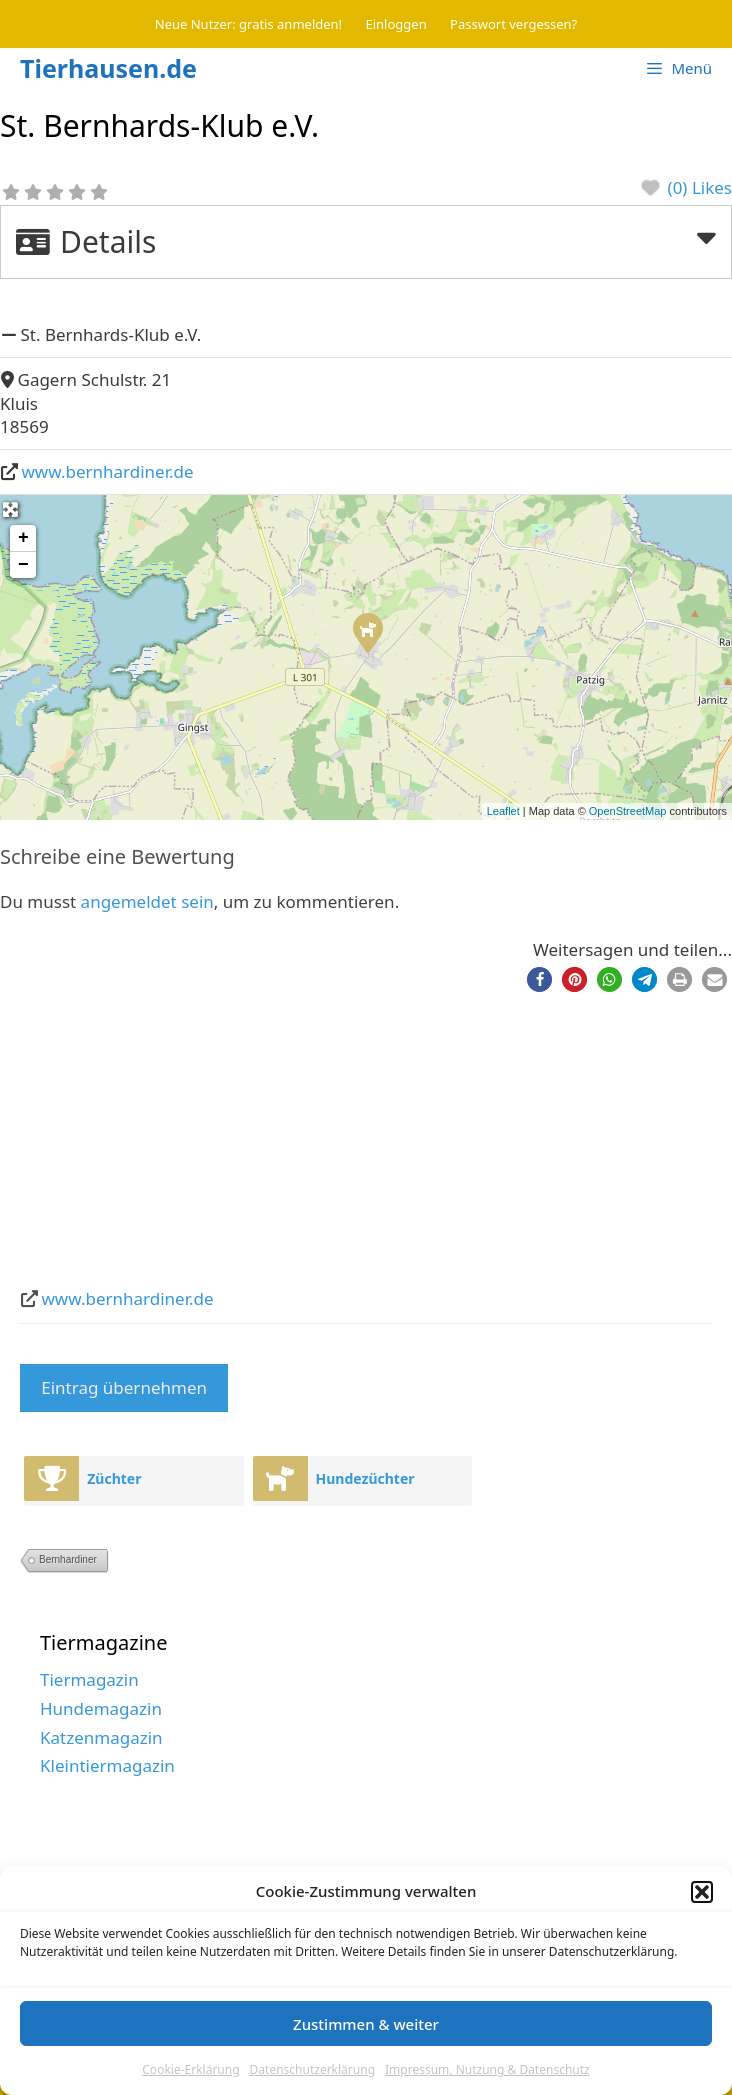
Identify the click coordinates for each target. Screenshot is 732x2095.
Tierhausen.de (108, 68)
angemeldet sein (147, 901)
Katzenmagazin (101, 1737)
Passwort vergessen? (513, 24)
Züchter (114, 1478)
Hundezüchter (365, 1478)
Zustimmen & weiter (366, 2024)
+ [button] (23, 538)
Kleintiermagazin (107, 1765)
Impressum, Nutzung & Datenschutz (487, 2070)
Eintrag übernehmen (124, 1387)
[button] (702, 1893)
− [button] (23, 565)
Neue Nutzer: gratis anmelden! (248, 24)
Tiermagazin (89, 1679)
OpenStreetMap (628, 811)
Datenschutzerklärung (312, 2070)
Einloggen (396, 24)
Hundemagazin (101, 1708)
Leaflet (503, 811)
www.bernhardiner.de (108, 471)
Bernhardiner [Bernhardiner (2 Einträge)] (68, 1559)
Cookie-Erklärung (190, 2070)
